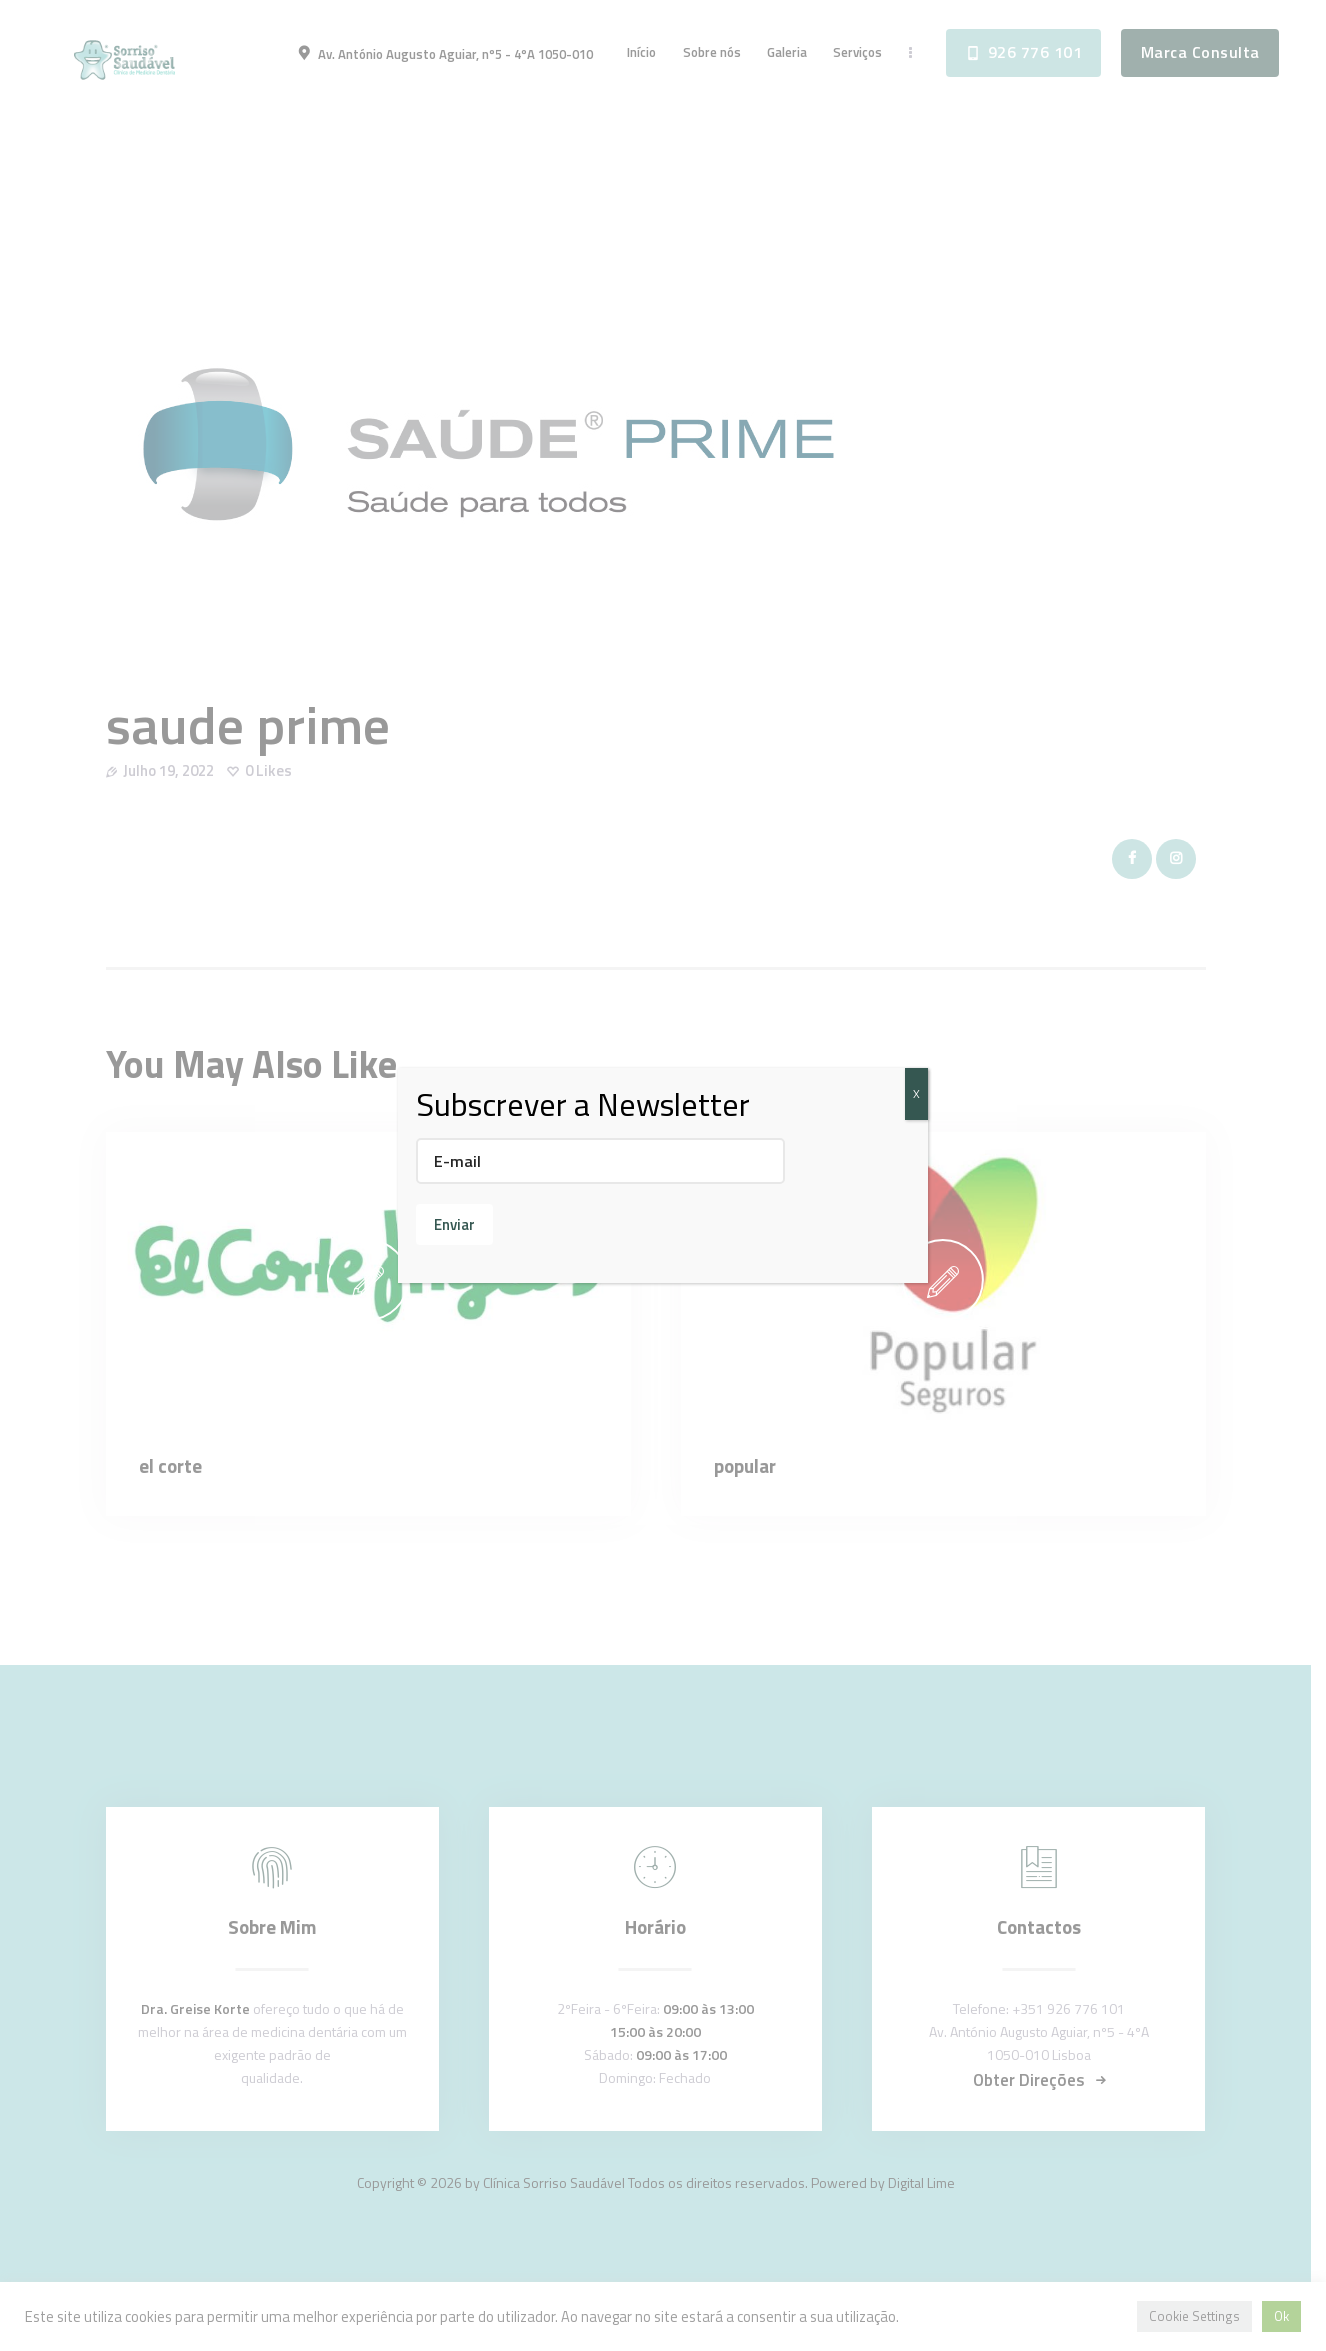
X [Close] (916, 1093)
